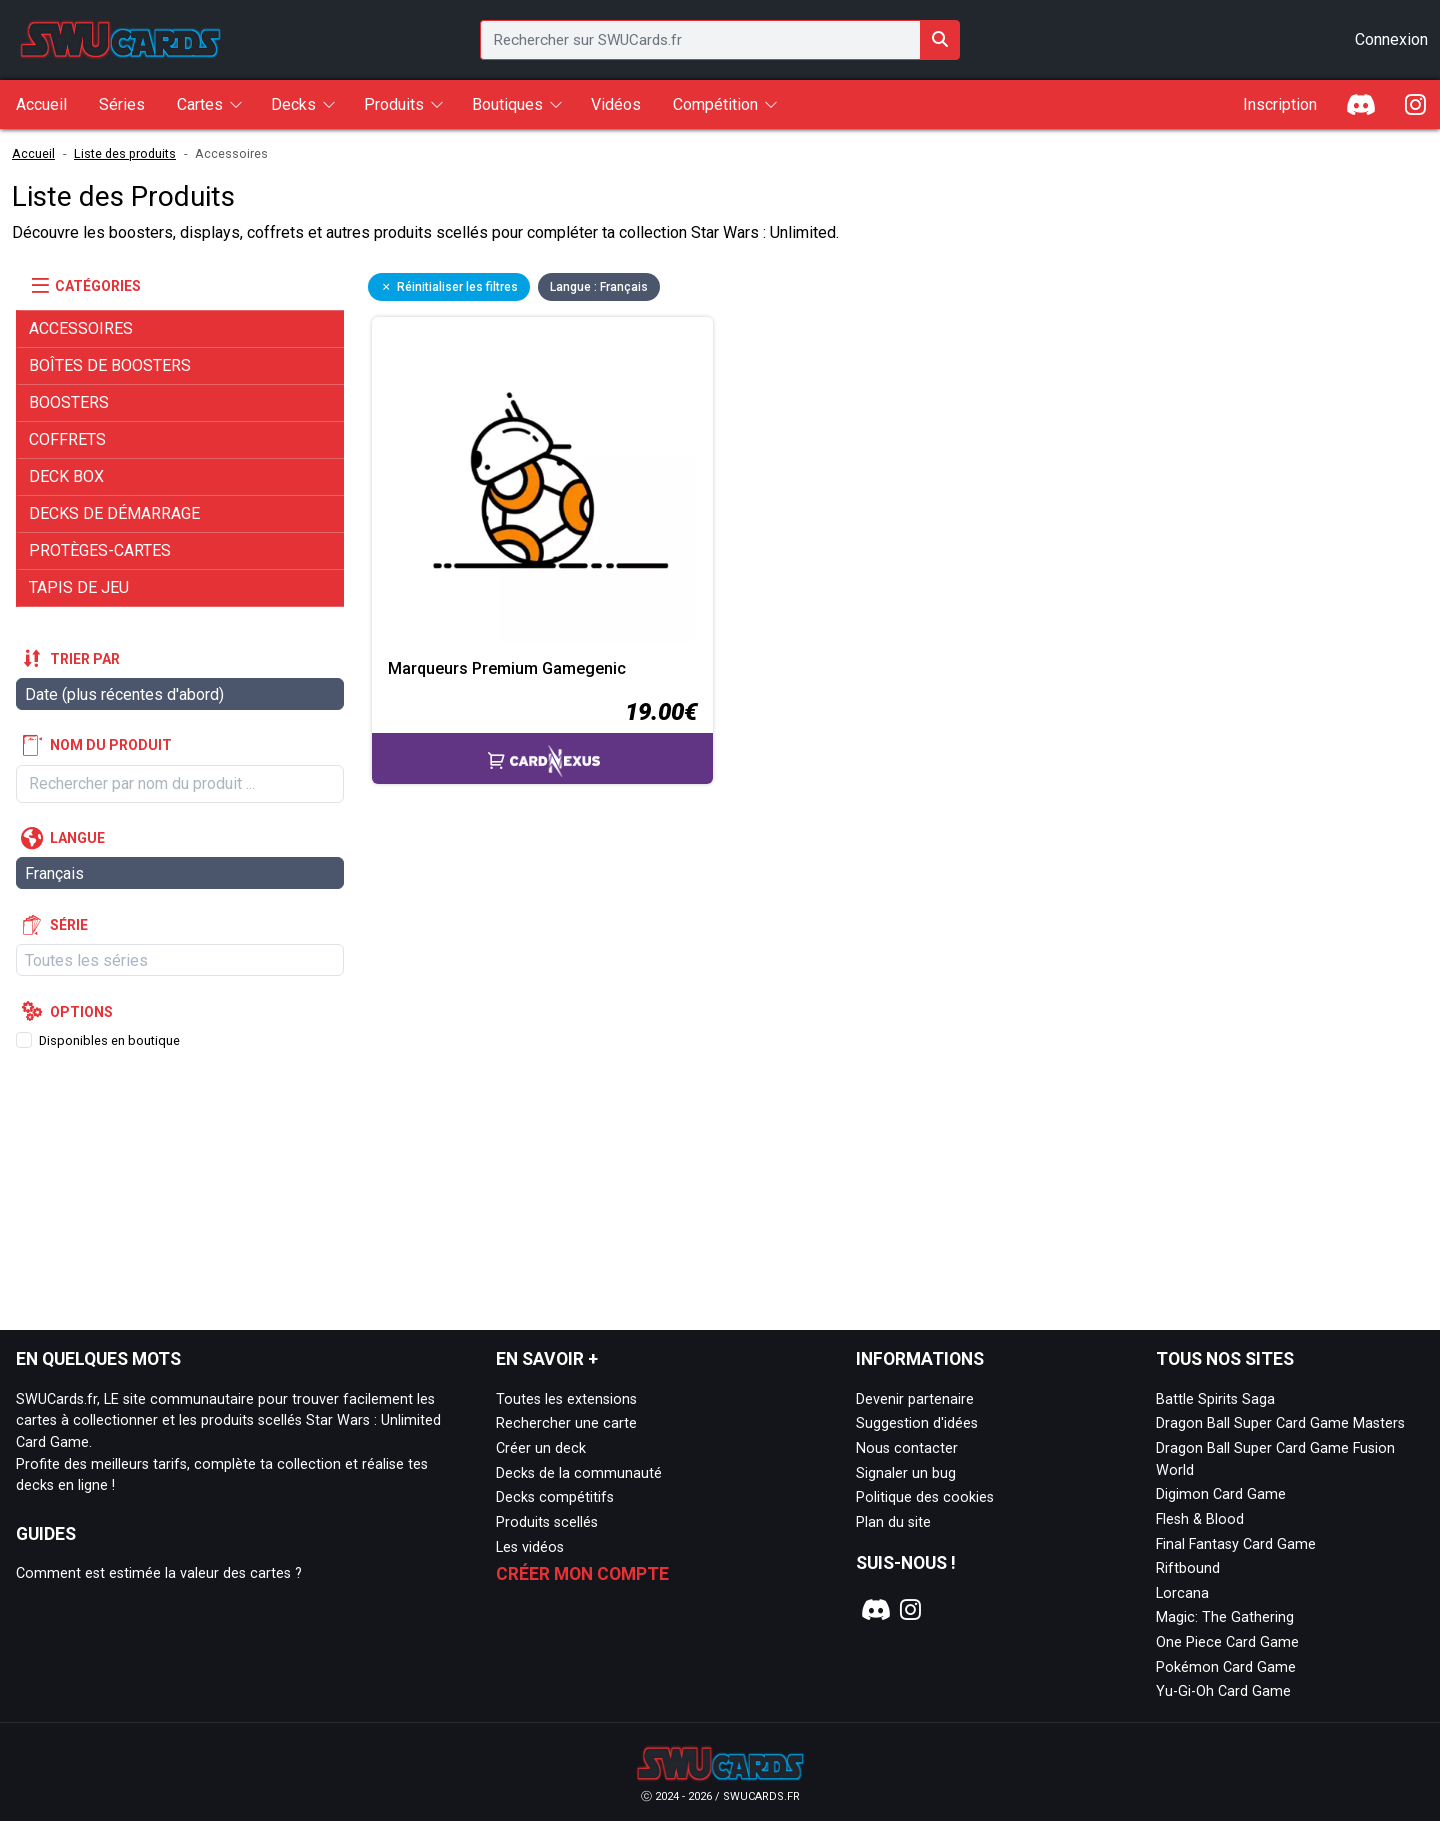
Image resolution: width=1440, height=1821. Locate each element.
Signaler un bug (906, 1473)
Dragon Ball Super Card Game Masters (1280, 1423)
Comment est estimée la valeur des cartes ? (159, 1573)
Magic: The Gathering (1225, 1617)
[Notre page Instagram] (911, 1610)
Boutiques (507, 104)
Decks (293, 104)
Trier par (85, 659)
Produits (394, 104)
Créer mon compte (582, 1574)
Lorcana (1182, 1593)
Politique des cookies (925, 1497)
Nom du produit (111, 745)
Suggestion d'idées (917, 1423)
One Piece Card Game (1227, 1642)
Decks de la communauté (579, 1473)
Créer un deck (541, 1448)
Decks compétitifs (555, 1497)
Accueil (33, 153)
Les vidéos (530, 1547)
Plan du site (893, 1522)
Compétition (715, 104)
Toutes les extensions (566, 1399)
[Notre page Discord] (873, 1610)
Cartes (200, 104)
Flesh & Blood (1200, 1519)
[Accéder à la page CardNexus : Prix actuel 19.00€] (542, 739)
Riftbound (1188, 1568)
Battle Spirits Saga (1215, 1399)
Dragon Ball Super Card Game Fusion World (1275, 1459)
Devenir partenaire (915, 1399)
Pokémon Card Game (1226, 1667)
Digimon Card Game (1221, 1494)
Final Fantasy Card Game (1236, 1544)
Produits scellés (547, 1522)
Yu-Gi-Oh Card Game (1223, 1691)
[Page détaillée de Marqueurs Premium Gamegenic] (542, 487)
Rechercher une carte (566, 1423)
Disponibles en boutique (109, 1040)
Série (69, 925)
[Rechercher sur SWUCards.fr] (940, 40)
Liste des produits (125, 153)
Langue (77, 838)
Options (81, 1012)
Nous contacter (907, 1448)
